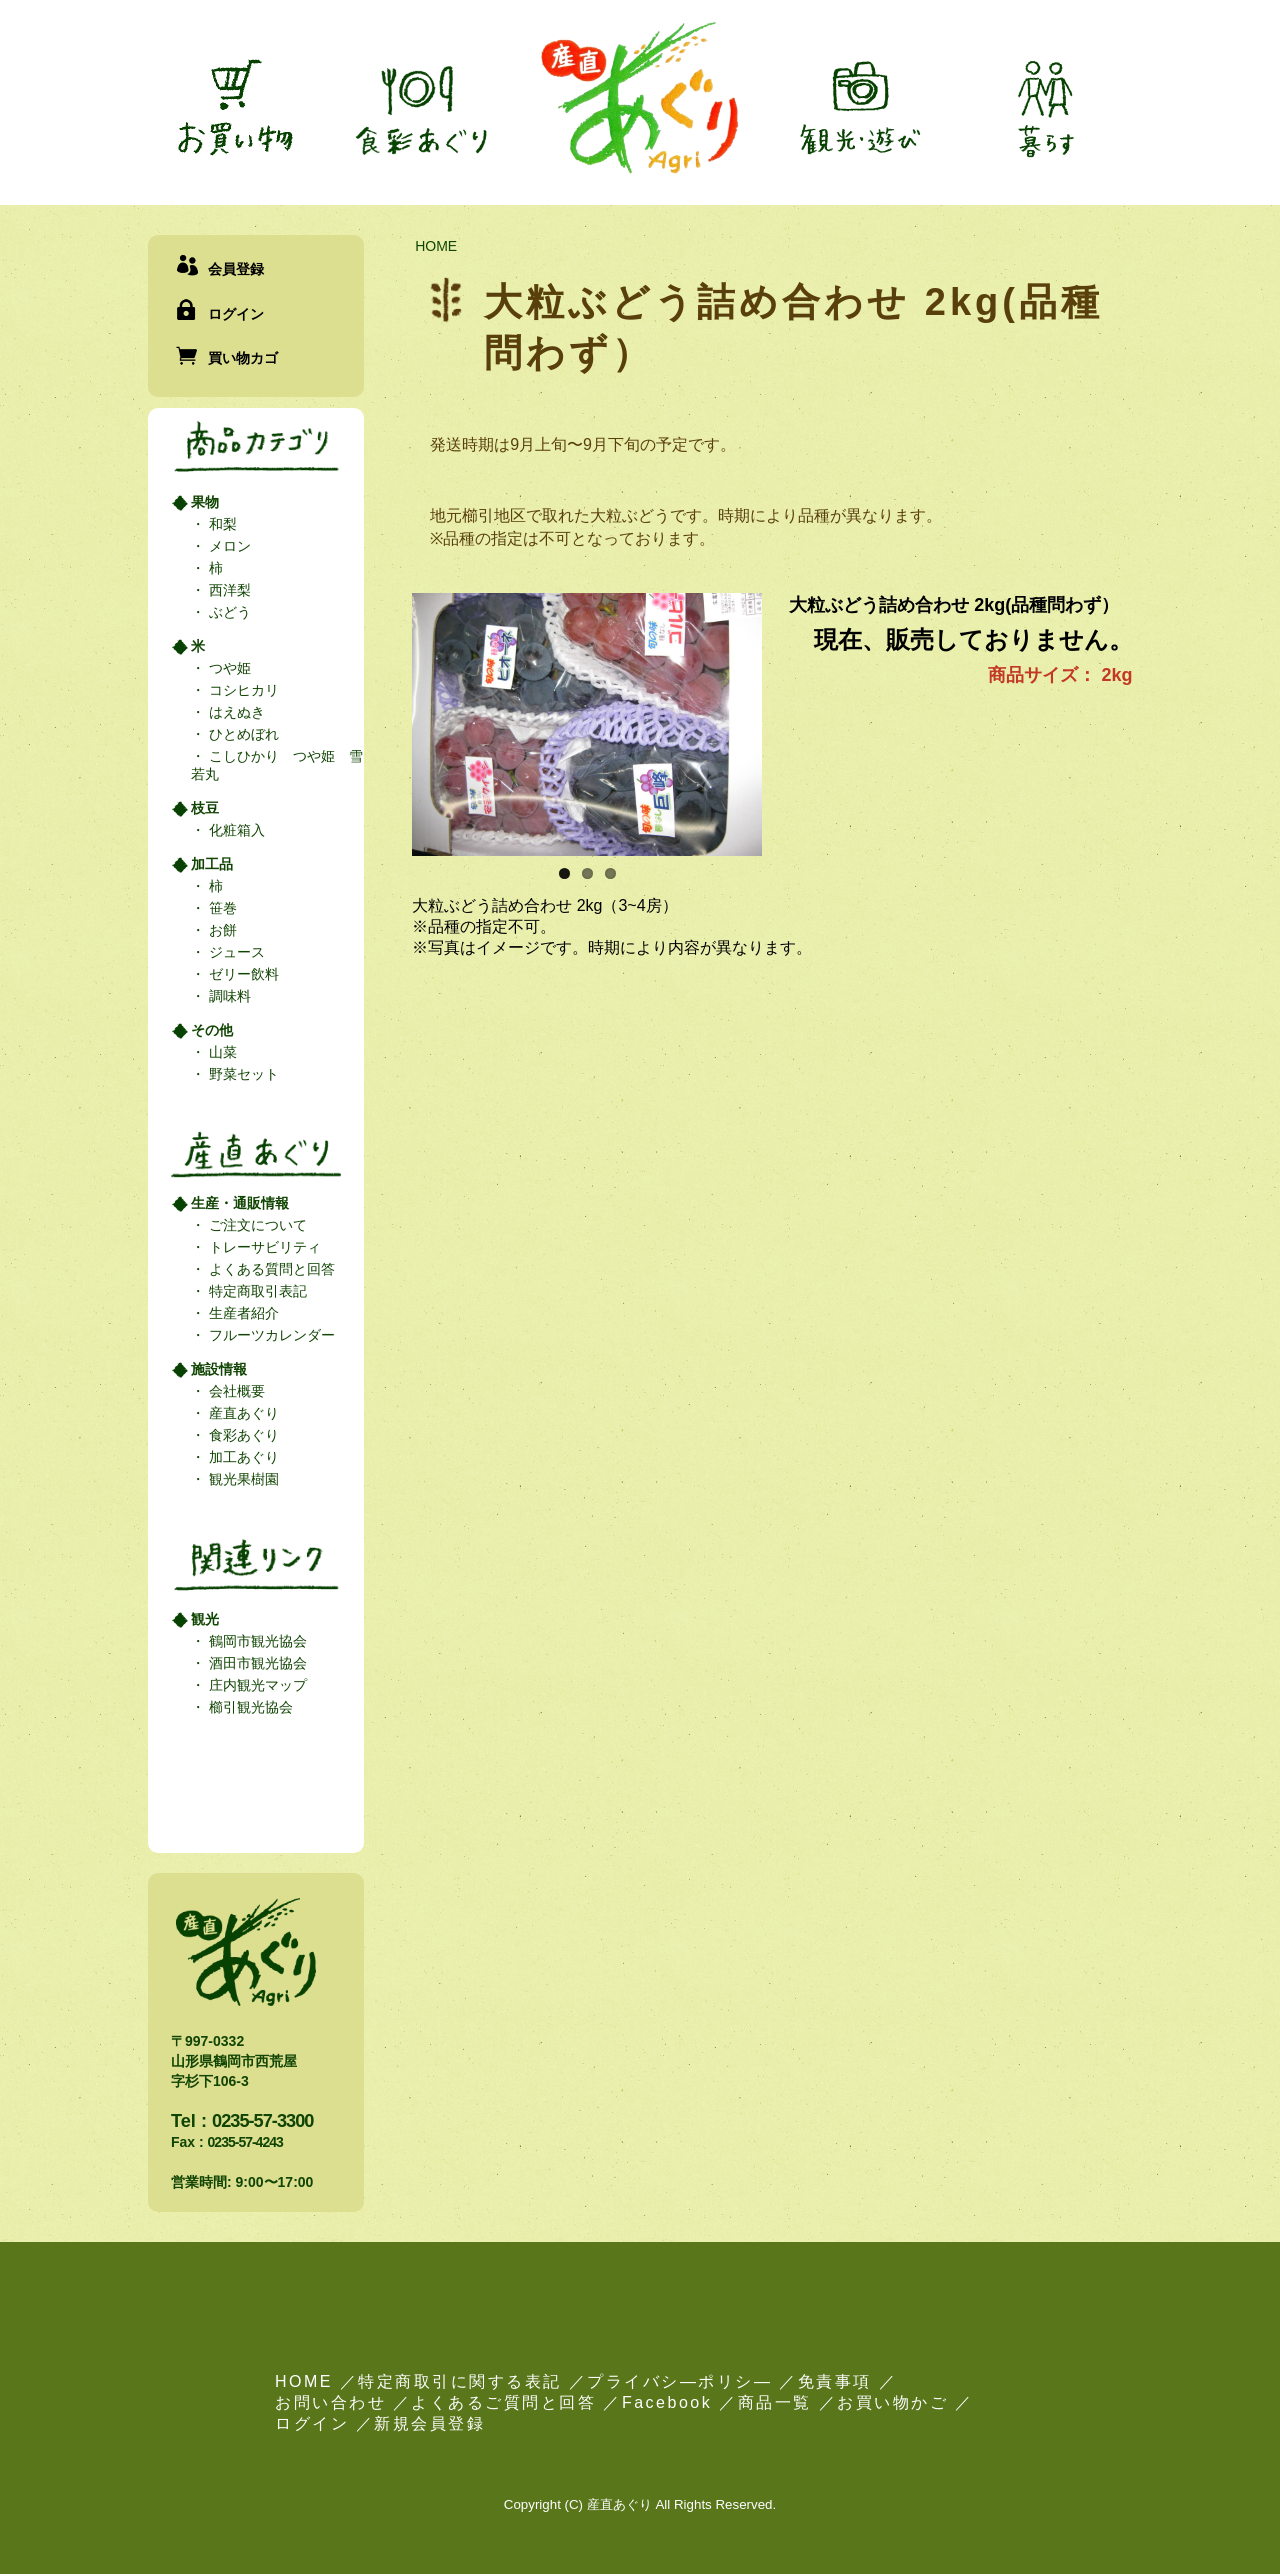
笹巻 (221, 908)
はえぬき (235, 712)
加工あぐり (242, 1457)
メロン (228, 546)
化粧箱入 (235, 830)
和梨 (221, 524)
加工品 (212, 864)
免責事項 (835, 2381)
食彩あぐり (242, 1435)
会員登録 (236, 269)
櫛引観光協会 (249, 1707)
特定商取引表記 (256, 1291)
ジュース (235, 952)
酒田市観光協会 (256, 1663)
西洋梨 (228, 590)
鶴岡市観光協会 (256, 1641)
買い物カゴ (243, 358)
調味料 (228, 996)
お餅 (221, 930)
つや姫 (228, 668)
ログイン (236, 314)
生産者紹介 (242, 1313)
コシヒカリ (242, 690)
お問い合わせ (330, 2402)
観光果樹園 (242, 1479)
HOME (436, 246)
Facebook (667, 2402)
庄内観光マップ (256, 1685)
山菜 (221, 1052)
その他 (212, 1030)
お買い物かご (892, 2402)
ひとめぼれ (242, 734)
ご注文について (256, 1225)
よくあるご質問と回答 (503, 2402)
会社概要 (235, 1391)
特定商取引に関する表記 (460, 2381)
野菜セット (242, 1074)
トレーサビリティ (263, 1247)
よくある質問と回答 (270, 1269)
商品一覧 (775, 2402)
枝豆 (205, 808)
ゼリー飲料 (242, 974)
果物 (205, 502)
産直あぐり (242, 1413)
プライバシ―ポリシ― (679, 2381)
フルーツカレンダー (270, 1335)
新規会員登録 (429, 2423)
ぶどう (228, 612)
